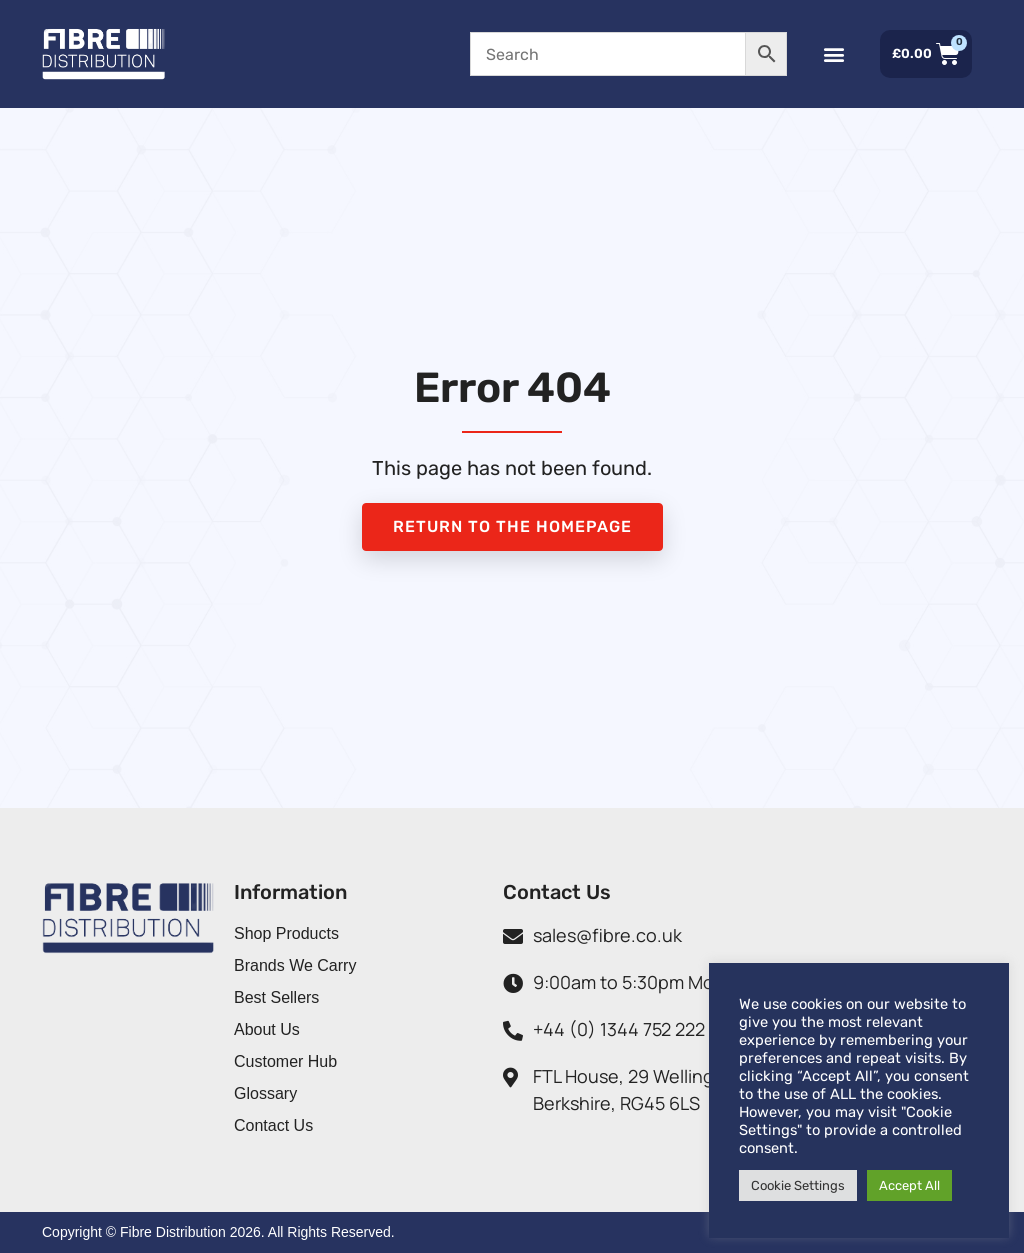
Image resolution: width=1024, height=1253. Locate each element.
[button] (824, 54)
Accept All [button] (909, 1185)
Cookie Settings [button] (798, 1185)
